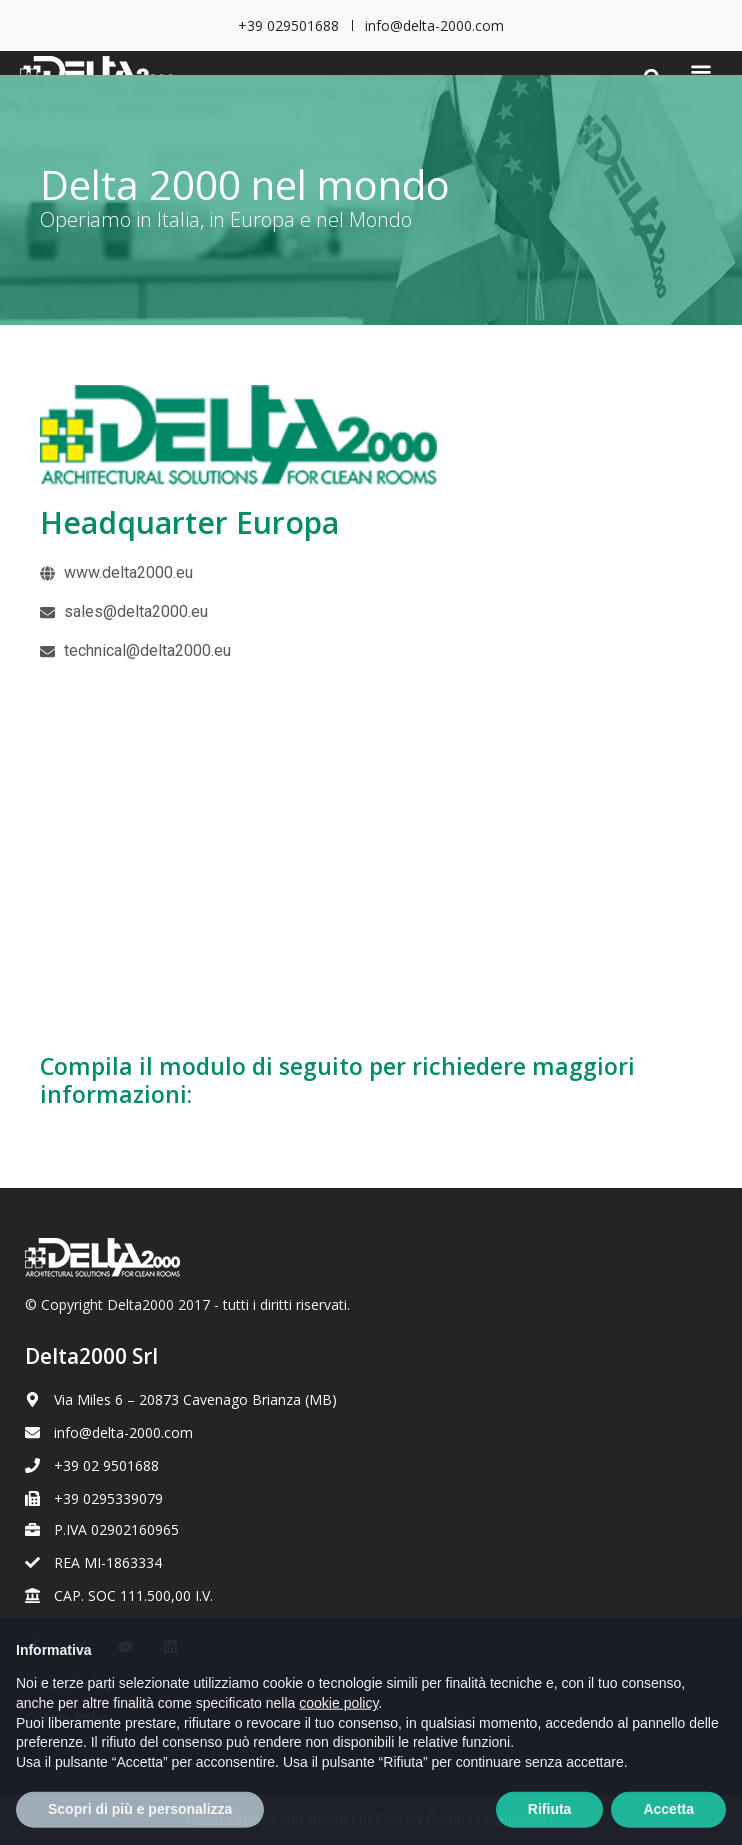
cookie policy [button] (338, 1741)
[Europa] (371, 853)
